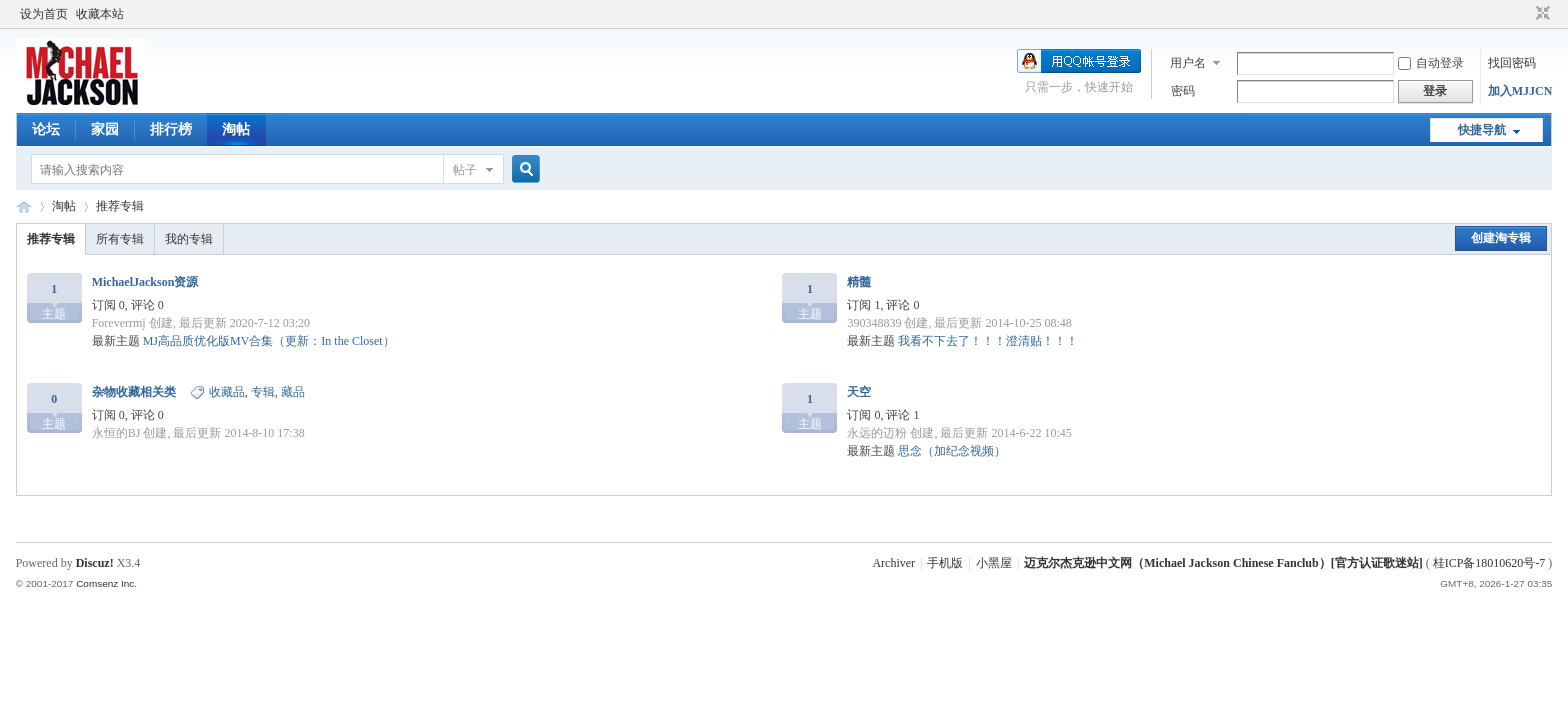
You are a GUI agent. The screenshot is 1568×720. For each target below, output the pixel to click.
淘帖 (236, 129)
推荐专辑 (120, 206)
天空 (859, 392)
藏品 (293, 392)
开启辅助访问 (1524, 14)
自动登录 (1431, 63)
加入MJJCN (1520, 91)
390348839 (874, 323)
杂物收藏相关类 (134, 392)
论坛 (46, 129)
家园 (105, 129)
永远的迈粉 (877, 433)
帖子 (465, 170)
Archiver (893, 563)
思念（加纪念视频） (952, 451)
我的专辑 (189, 239)
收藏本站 (100, 14)
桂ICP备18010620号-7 (1489, 563)
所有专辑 (120, 239)
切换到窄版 (1540, 14)
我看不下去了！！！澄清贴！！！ (988, 341)
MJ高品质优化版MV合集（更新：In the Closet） (269, 341)
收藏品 (227, 392)
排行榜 (171, 129)
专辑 (263, 392)
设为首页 (44, 14)
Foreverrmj (119, 323)
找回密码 (1512, 63)
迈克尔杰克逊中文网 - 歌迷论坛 (24, 206)
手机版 (945, 563)
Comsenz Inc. (106, 583)
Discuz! (95, 563)
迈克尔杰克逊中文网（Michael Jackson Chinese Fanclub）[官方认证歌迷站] (1223, 563)
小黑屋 (994, 563)
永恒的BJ (116, 433)
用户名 (1188, 63)
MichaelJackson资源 (145, 282)
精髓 (859, 282)
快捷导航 (1482, 130)
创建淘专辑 (1501, 238)
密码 (1183, 91)
